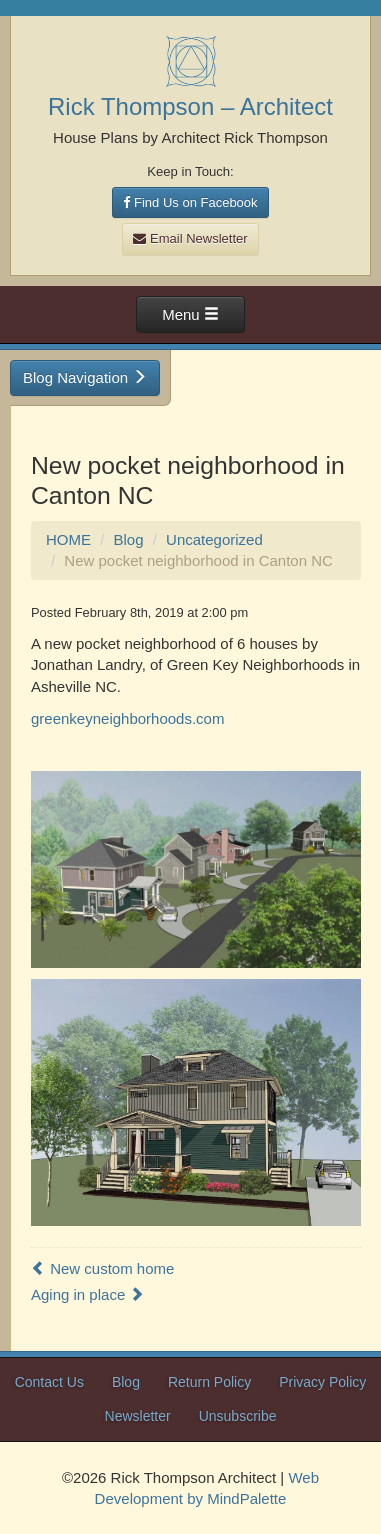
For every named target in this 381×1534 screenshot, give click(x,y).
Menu (190, 314)
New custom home (102, 1268)
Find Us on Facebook (190, 202)
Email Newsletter (190, 238)
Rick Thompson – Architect (190, 106)
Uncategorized (214, 539)
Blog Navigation (85, 377)
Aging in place (87, 1294)
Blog (129, 539)
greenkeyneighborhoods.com (127, 718)
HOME (68, 539)
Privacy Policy (322, 1382)
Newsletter (138, 1416)
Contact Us (49, 1382)
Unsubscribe (238, 1416)
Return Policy (209, 1382)
